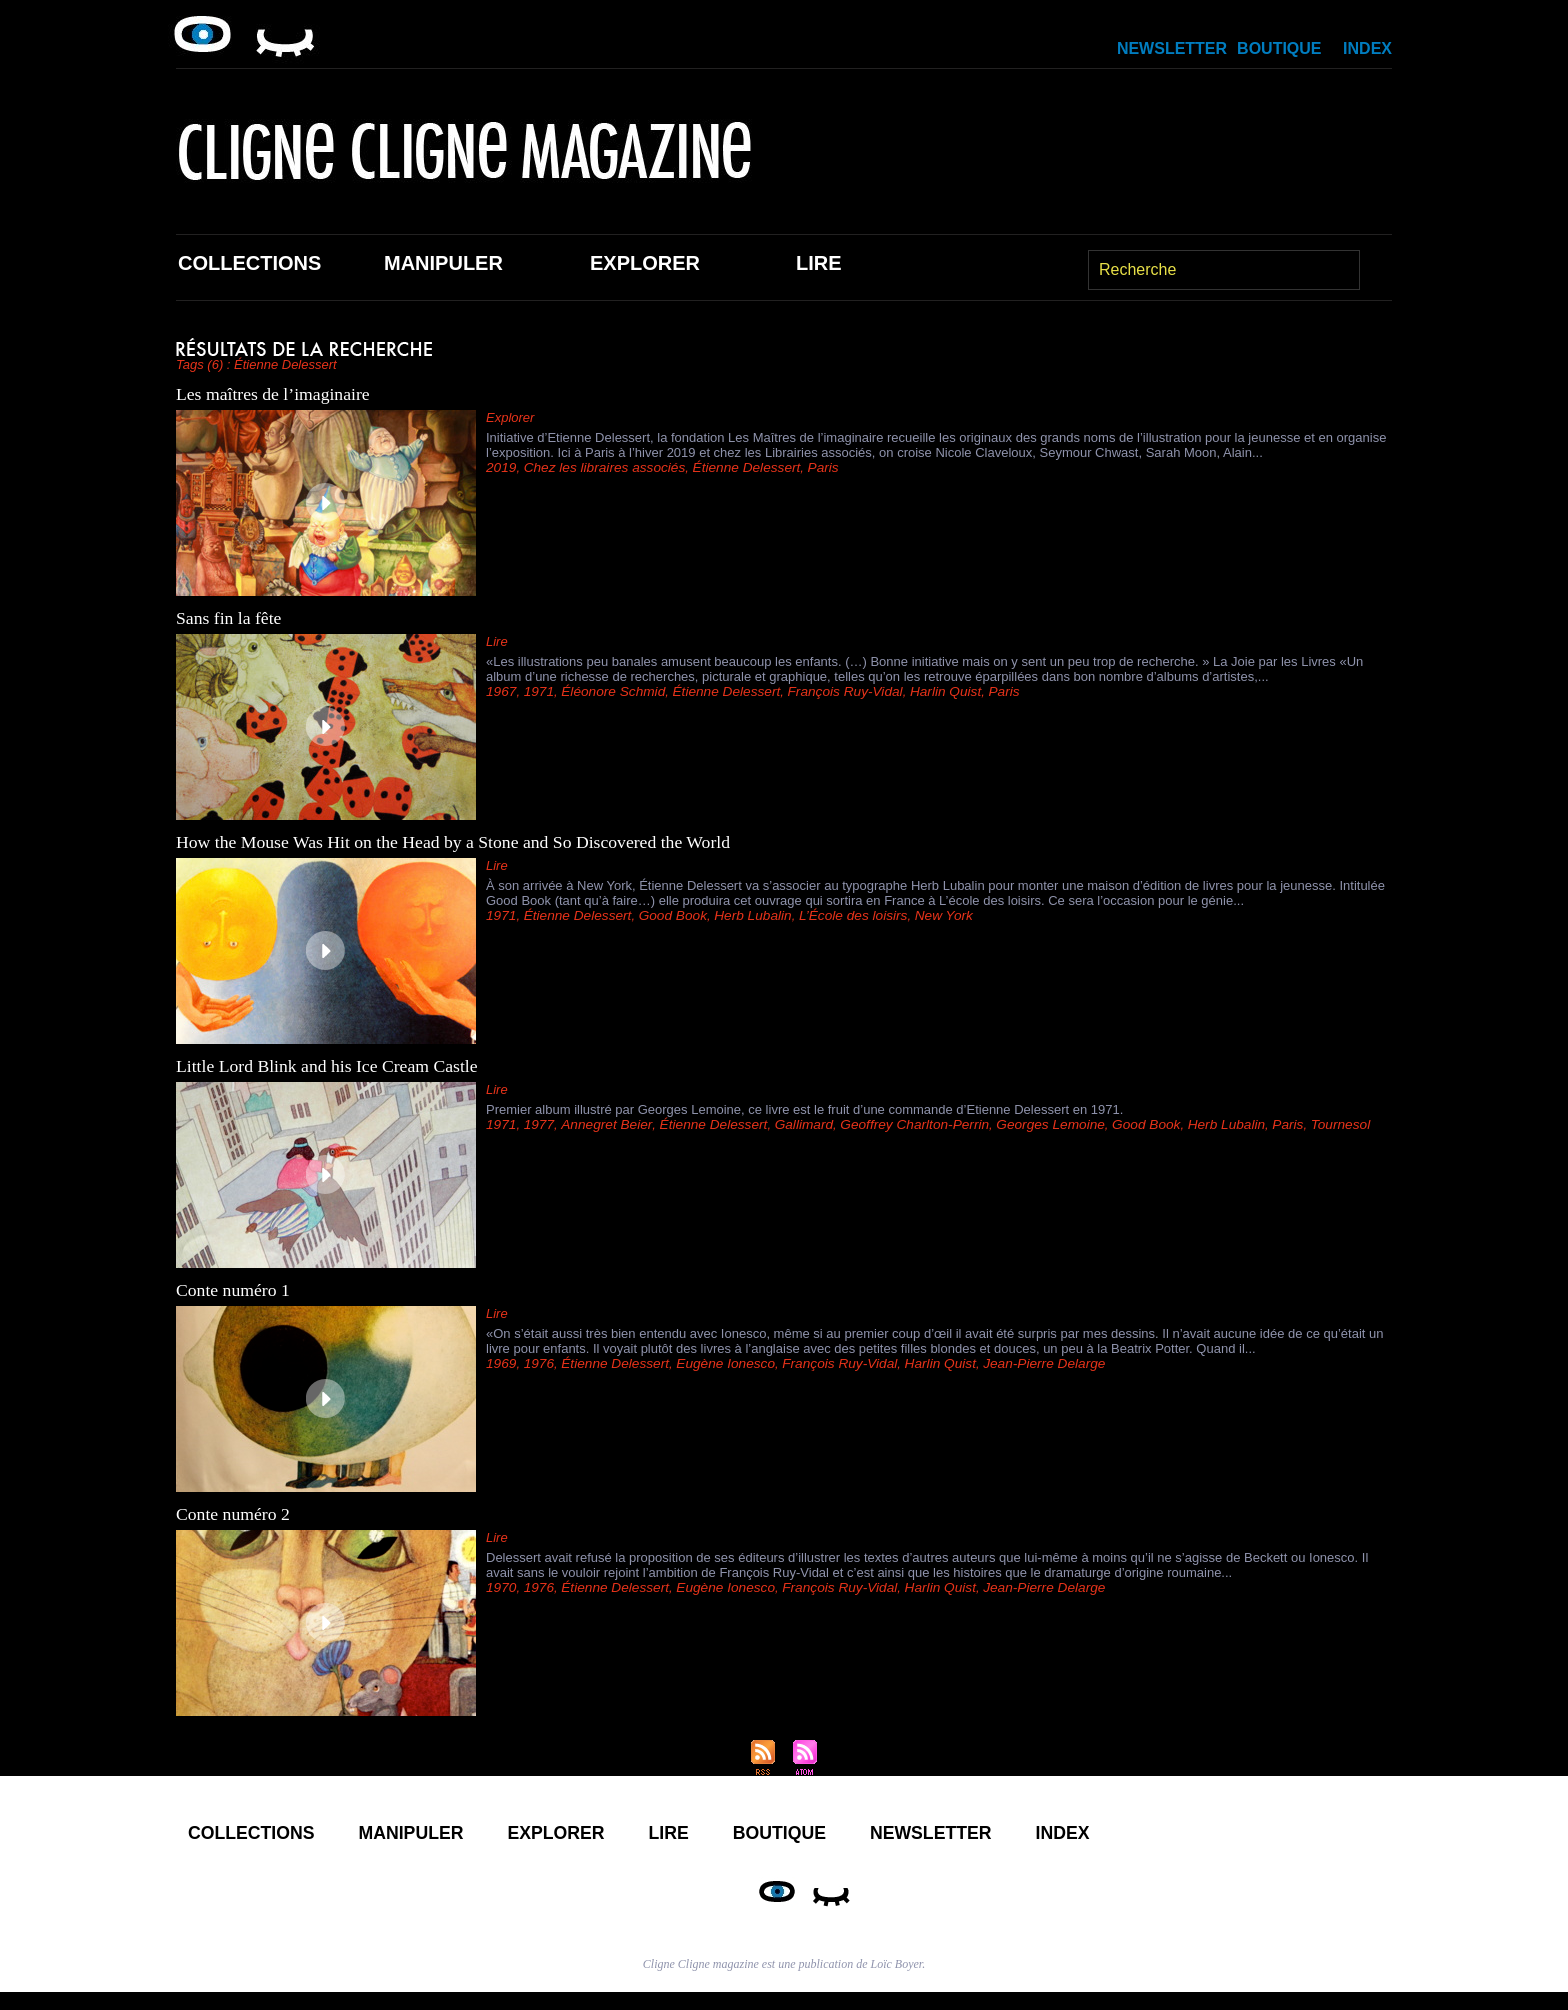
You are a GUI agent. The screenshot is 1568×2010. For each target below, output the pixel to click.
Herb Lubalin (741, 915)
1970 (500, 1587)
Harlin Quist (925, 691)
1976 (536, 1363)
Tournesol (1301, 1124)
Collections (249, 263)
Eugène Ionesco (715, 1363)
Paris (808, 467)
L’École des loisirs (836, 915)
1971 (536, 691)
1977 (536, 1124)
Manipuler (443, 263)
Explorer (645, 263)
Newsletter (1172, 48)
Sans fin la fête (229, 618)
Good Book (664, 915)
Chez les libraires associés (599, 467)
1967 (500, 691)
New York (923, 915)
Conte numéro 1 (234, 1290)
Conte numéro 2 (234, 1514)
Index (1367, 48)
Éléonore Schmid (607, 691)
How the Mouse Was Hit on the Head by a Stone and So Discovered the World (458, 842)
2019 (500, 467)
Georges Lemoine (1024, 1124)
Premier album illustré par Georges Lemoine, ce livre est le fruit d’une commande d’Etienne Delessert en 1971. (804, 1109)
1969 (500, 1363)
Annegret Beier (601, 1124)
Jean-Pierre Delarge (1019, 1363)
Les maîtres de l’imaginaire (274, 394)
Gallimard (789, 1124)
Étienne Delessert (734, 467)
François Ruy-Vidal (829, 691)
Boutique (1279, 48)
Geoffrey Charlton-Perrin (895, 1124)
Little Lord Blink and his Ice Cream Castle (329, 1066)
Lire (819, 263)
